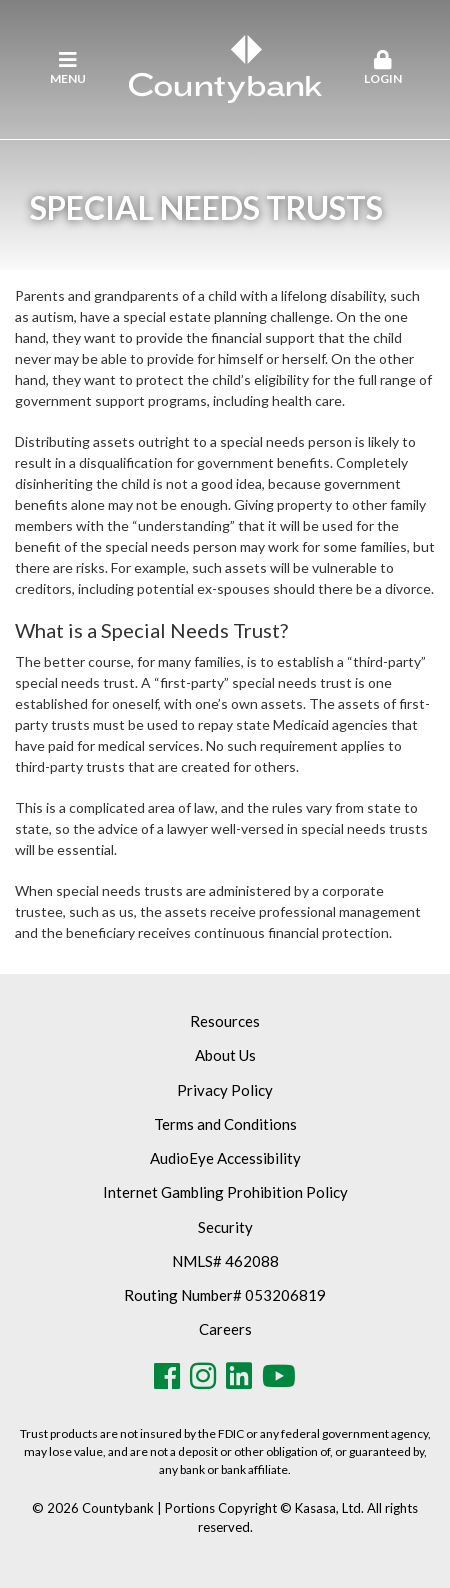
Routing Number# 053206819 (225, 1295)
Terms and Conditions (225, 1124)
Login (382, 68)
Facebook (167, 1376)
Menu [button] (67, 68)
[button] (382, 69)
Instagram (203, 1376)
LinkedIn (239, 1376)
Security (225, 1227)
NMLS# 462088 (225, 1261)
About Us (225, 1055)
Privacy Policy (225, 1090)
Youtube (279, 1376)
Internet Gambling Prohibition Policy (225, 1192)
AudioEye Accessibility (225, 1158)
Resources (225, 1021)
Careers (225, 1329)
